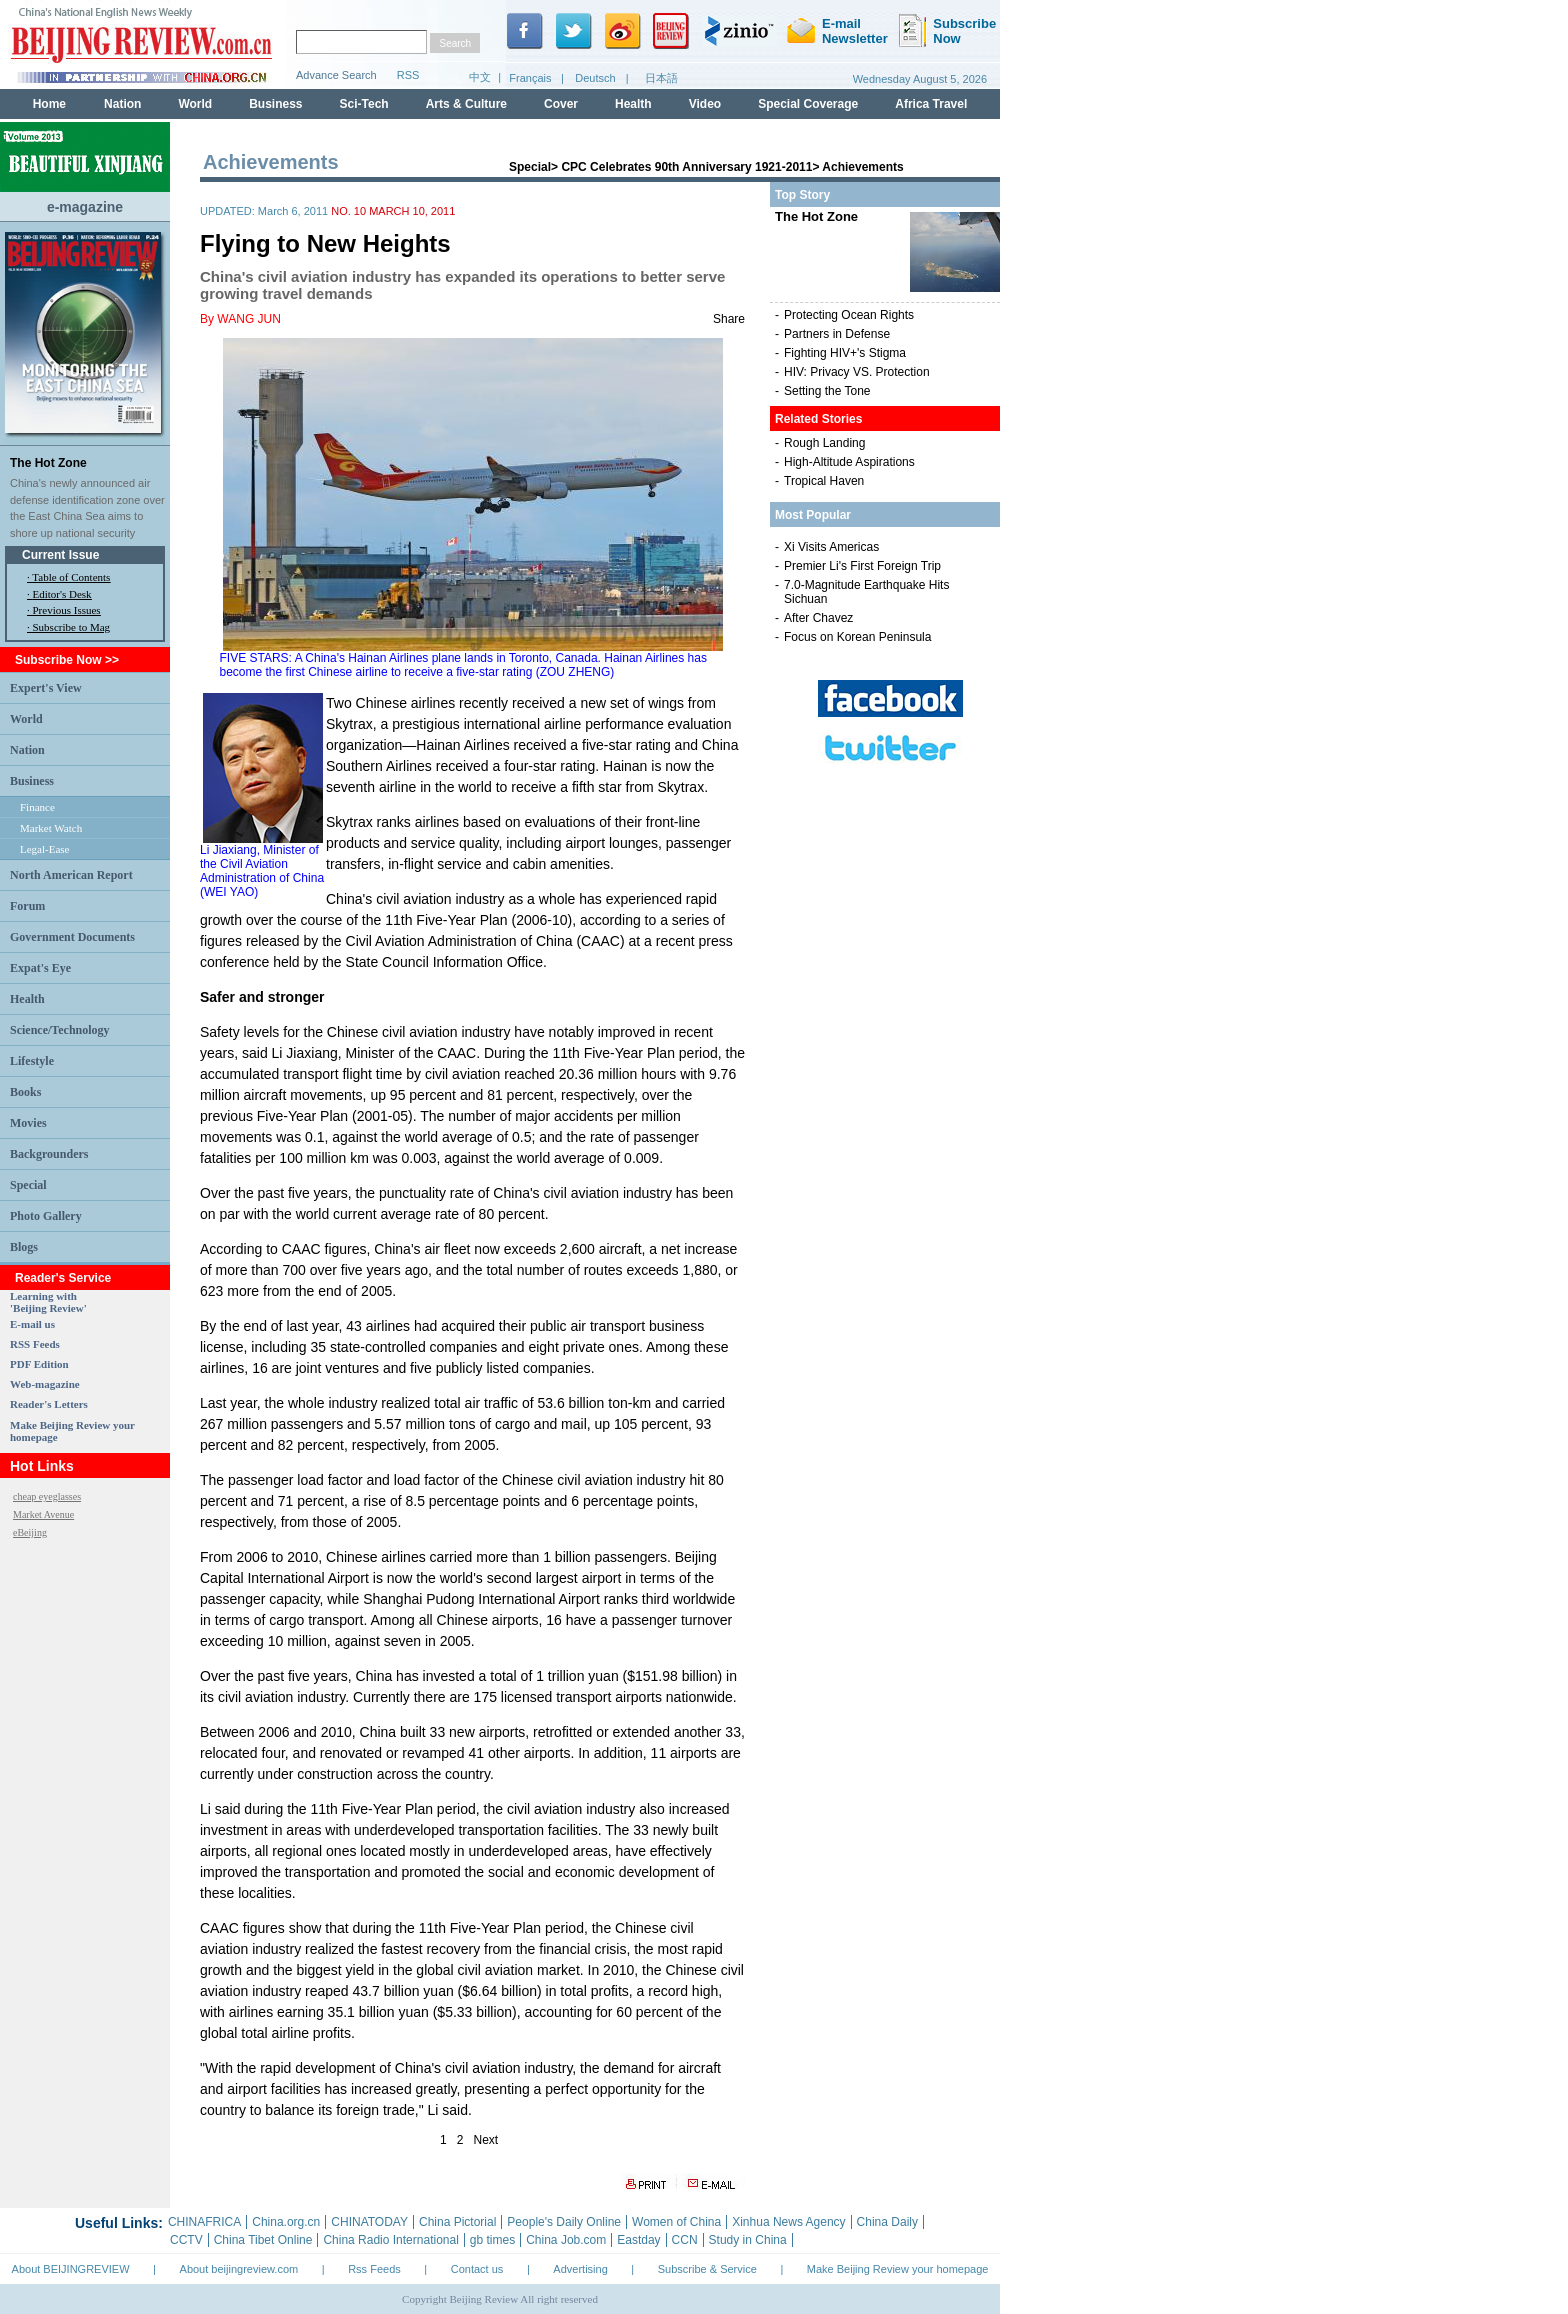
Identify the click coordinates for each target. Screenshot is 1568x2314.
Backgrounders (49, 1154)
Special (28, 1185)
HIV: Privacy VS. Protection (857, 372)
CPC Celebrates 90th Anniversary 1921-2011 (686, 167)
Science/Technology (60, 1030)
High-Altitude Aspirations (849, 462)
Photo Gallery (46, 1216)
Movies (28, 1123)
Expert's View (46, 688)
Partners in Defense (837, 334)
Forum (27, 906)
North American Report (71, 875)
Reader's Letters (49, 1404)
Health (27, 999)
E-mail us (32, 1324)
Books (25, 1092)
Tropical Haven (824, 481)
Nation (27, 750)
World (26, 719)
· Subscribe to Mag (68, 627)
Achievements (862, 167)
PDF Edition (39, 1364)
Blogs (24, 1247)
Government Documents (72, 937)
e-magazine (85, 207)
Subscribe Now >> (67, 660)
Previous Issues (67, 610)
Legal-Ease (44, 849)
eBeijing (30, 1532)
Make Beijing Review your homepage (898, 2269)
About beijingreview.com (239, 2269)
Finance (37, 807)
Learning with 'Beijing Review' (48, 1302)
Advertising (580, 2269)
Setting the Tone (827, 391)
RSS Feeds (35, 1344)
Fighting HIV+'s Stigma (845, 353)
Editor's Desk (62, 594)
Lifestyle (32, 1061)
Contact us (477, 2269)
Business (32, 781)
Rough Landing (824, 443)
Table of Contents (71, 577)
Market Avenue (43, 1514)
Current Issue (60, 555)
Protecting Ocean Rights (849, 315)
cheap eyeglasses (47, 1496)
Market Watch (51, 828)
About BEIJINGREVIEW (71, 2269)
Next (486, 2140)
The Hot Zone (48, 463)
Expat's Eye (40, 968)
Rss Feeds (374, 2269)
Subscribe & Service (707, 2269)
